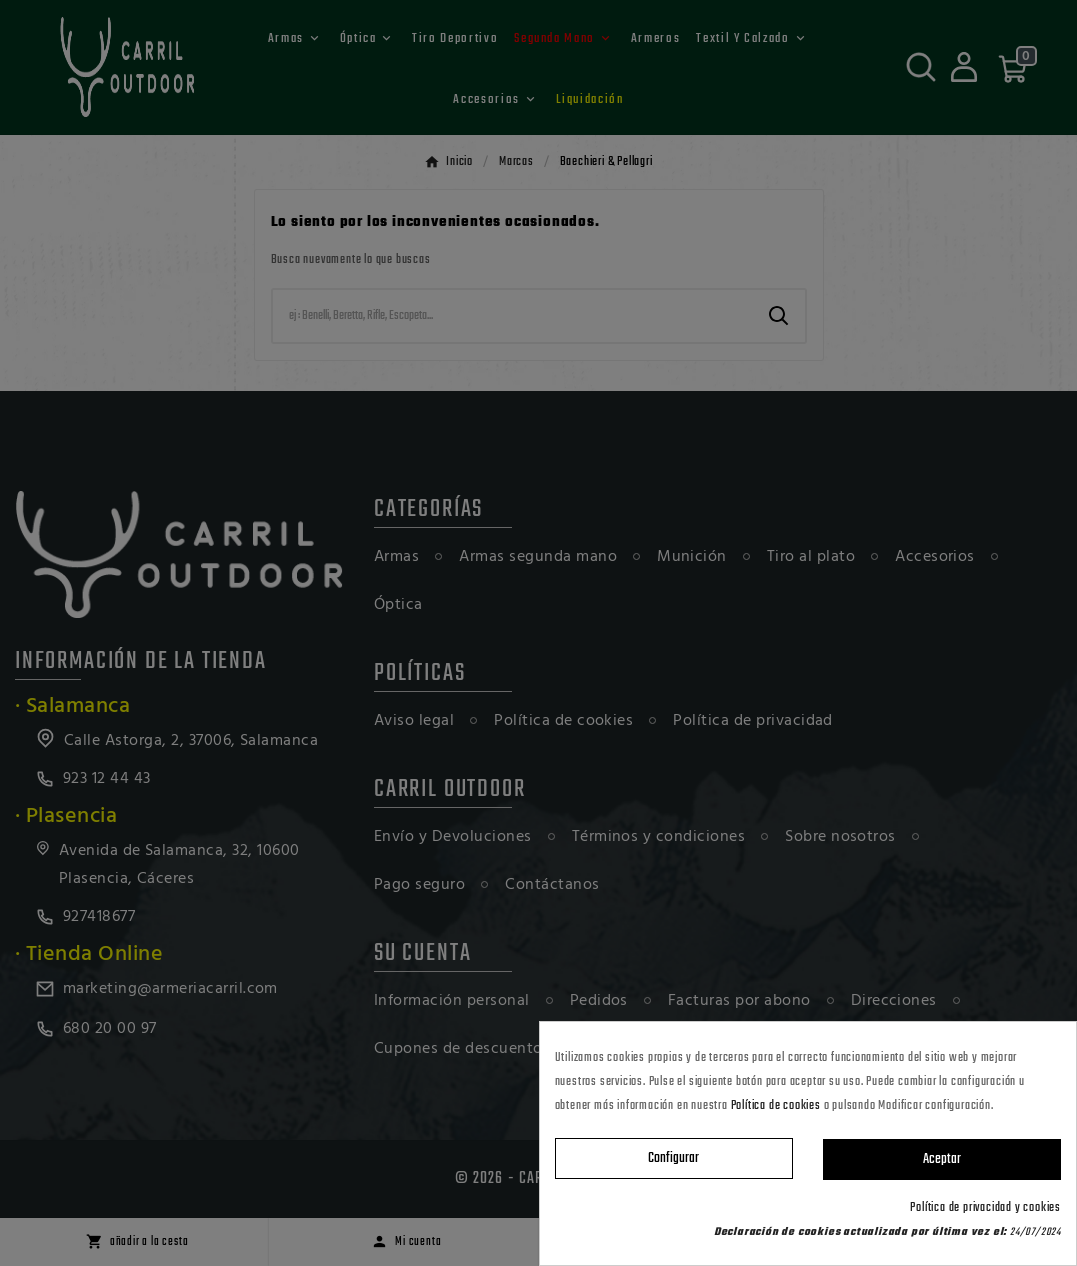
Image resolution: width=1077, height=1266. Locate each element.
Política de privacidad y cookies (985, 1208)
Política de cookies (776, 1106)
